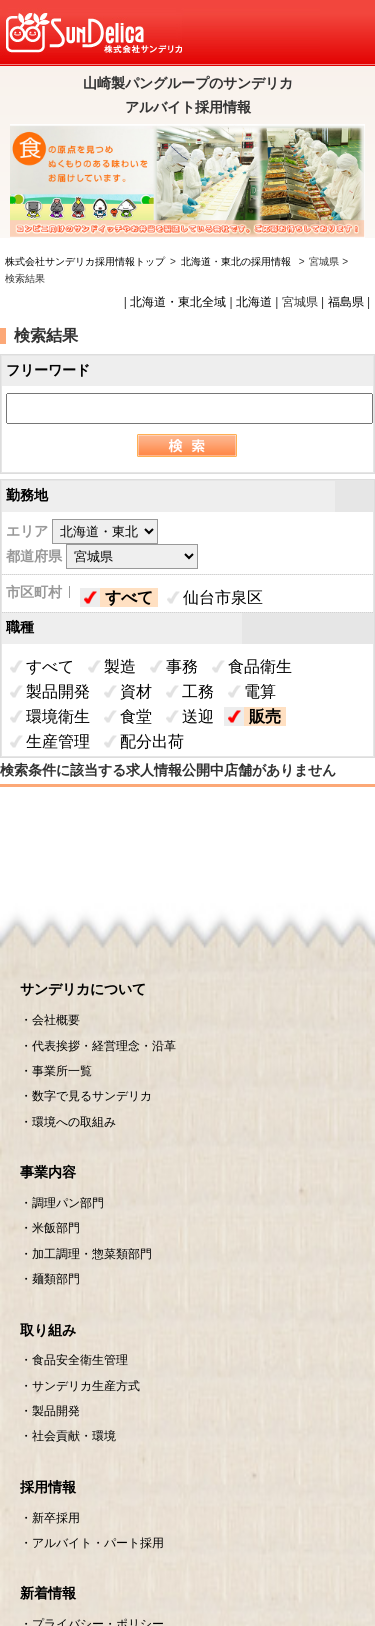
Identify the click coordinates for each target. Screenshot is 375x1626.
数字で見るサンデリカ (92, 1096)
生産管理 (58, 741)
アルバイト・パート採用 (98, 1543)
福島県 (346, 302)
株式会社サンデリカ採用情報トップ (85, 261)
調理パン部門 (68, 1203)
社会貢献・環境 (74, 1436)
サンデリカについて (83, 989)
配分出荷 (152, 741)
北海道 (254, 302)
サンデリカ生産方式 (86, 1386)
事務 (182, 666)
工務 (198, 691)
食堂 (136, 716)
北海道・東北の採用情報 (237, 261)
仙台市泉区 (223, 597)
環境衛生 (58, 716)
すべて (129, 597)
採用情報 (48, 1487)
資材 (136, 691)
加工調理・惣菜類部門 (92, 1254)
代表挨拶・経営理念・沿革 (104, 1046)
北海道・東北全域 (178, 302)
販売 (265, 716)
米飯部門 (56, 1228)
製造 (120, 666)
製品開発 (58, 691)
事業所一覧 (62, 1071)
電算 (260, 691)
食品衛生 (260, 666)
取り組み (48, 1330)
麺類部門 (56, 1279)
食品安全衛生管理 (80, 1360)
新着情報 (48, 1593)
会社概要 (56, 1020)
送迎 (198, 716)
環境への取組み (74, 1122)
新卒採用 (56, 1518)
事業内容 (48, 1172)
